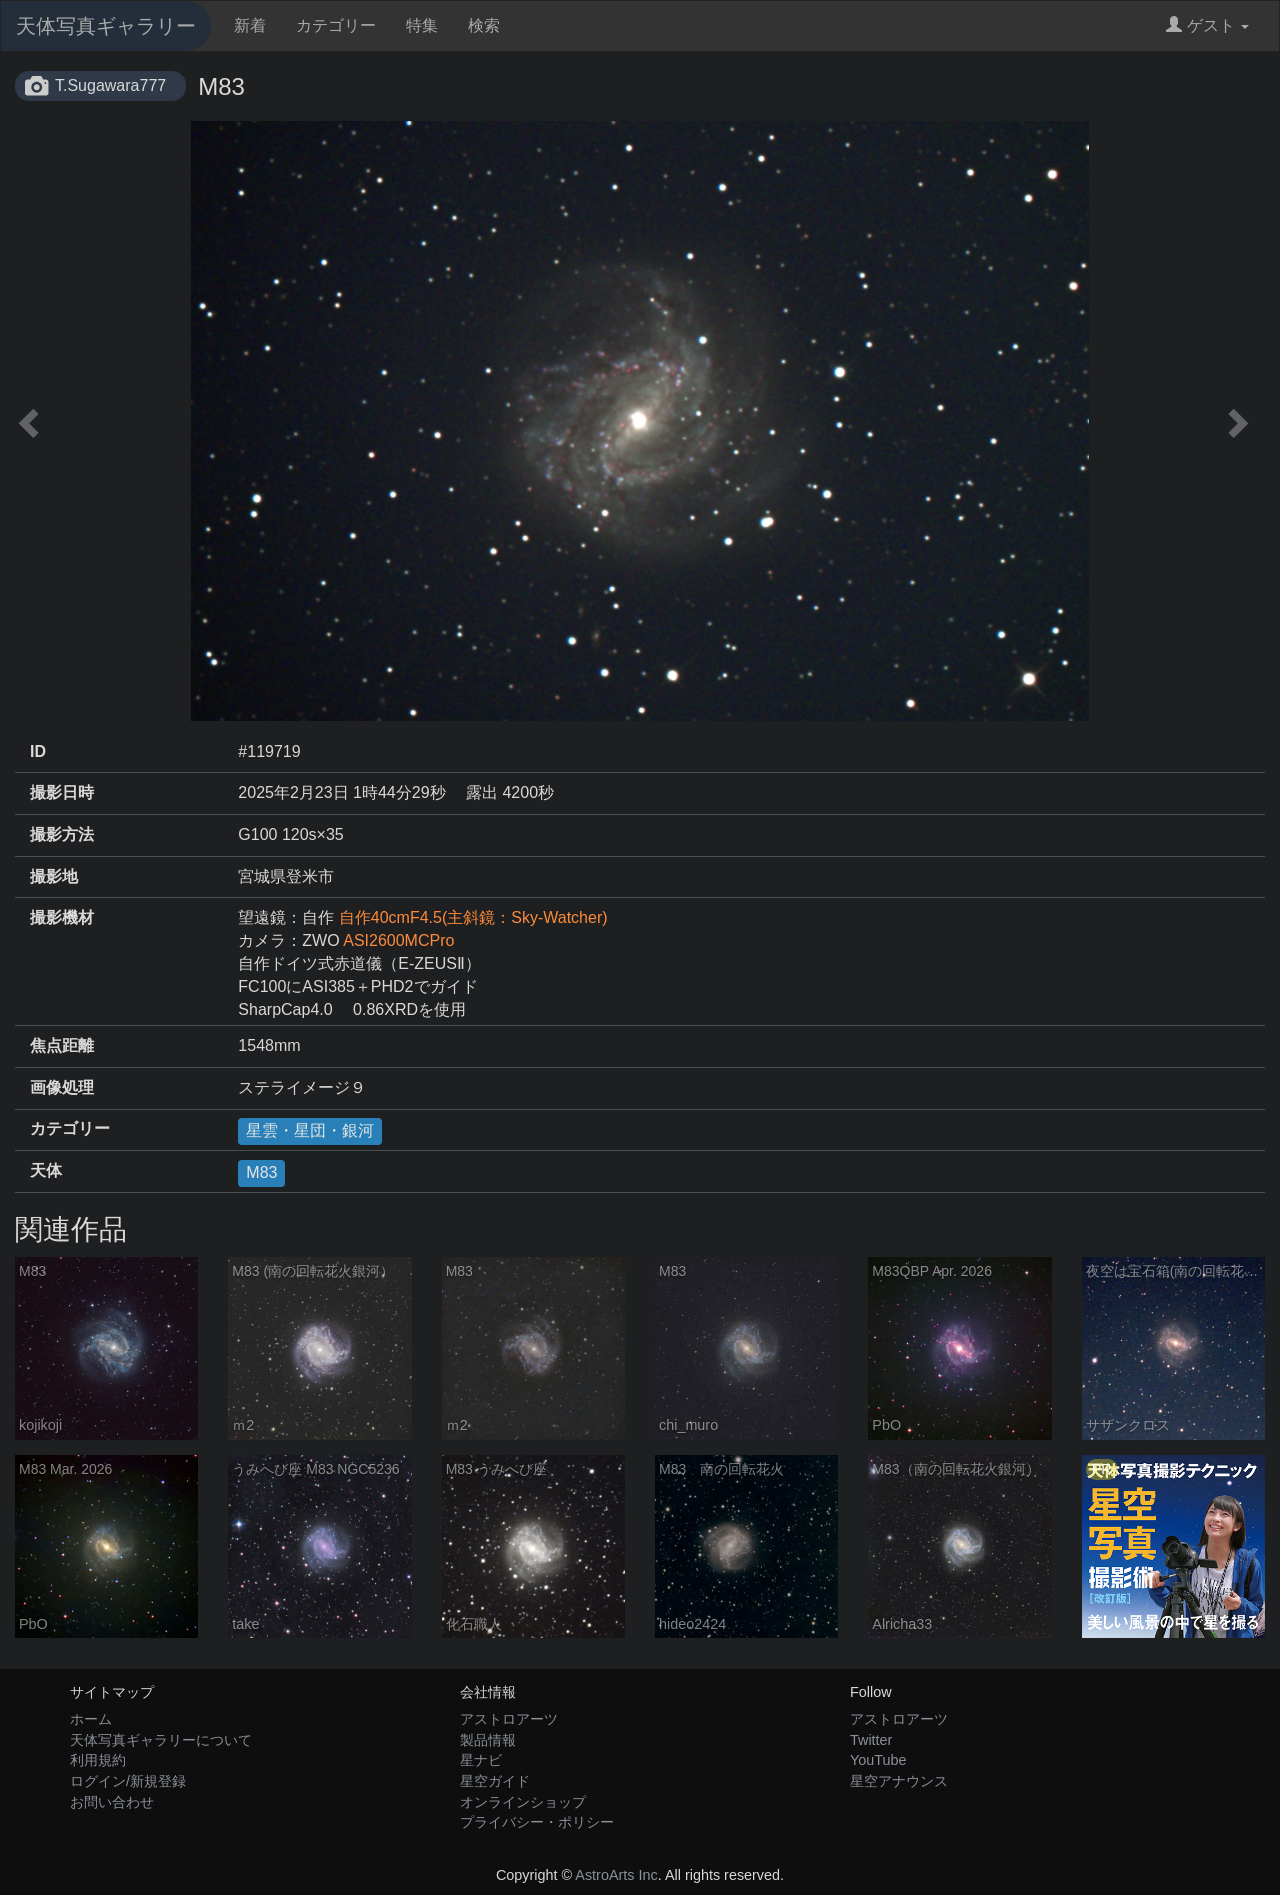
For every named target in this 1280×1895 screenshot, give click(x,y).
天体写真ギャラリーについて (161, 1740)
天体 (46, 1170)
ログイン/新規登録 (128, 1781)
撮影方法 (62, 834)
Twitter (871, 1740)
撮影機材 (62, 917)
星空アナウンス (899, 1781)
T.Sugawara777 (110, 85)
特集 (422, 25)
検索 (484, 25)
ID (38, 751)
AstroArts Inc (616, 1875)
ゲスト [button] (1207, 25)
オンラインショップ (523, 1802)
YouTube (878, 1760)
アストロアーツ (509, 1719)
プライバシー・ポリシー (537, 1822)
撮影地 (54, 876)
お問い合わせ (112, 1802)
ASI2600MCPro (398, 940)
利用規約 (98, 1760)
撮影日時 (62, 792)
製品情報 (488, 1740)
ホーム (91, 1719)
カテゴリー (336, 25)
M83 (261, 1172)
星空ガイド (495, 1781)
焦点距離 (62, 1045)
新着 (250, 25)
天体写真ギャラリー (106, 26)
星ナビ (481, 1760)
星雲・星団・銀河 (310, 1130)
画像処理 (62, 1087)
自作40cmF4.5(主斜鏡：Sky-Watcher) (473, 917)
